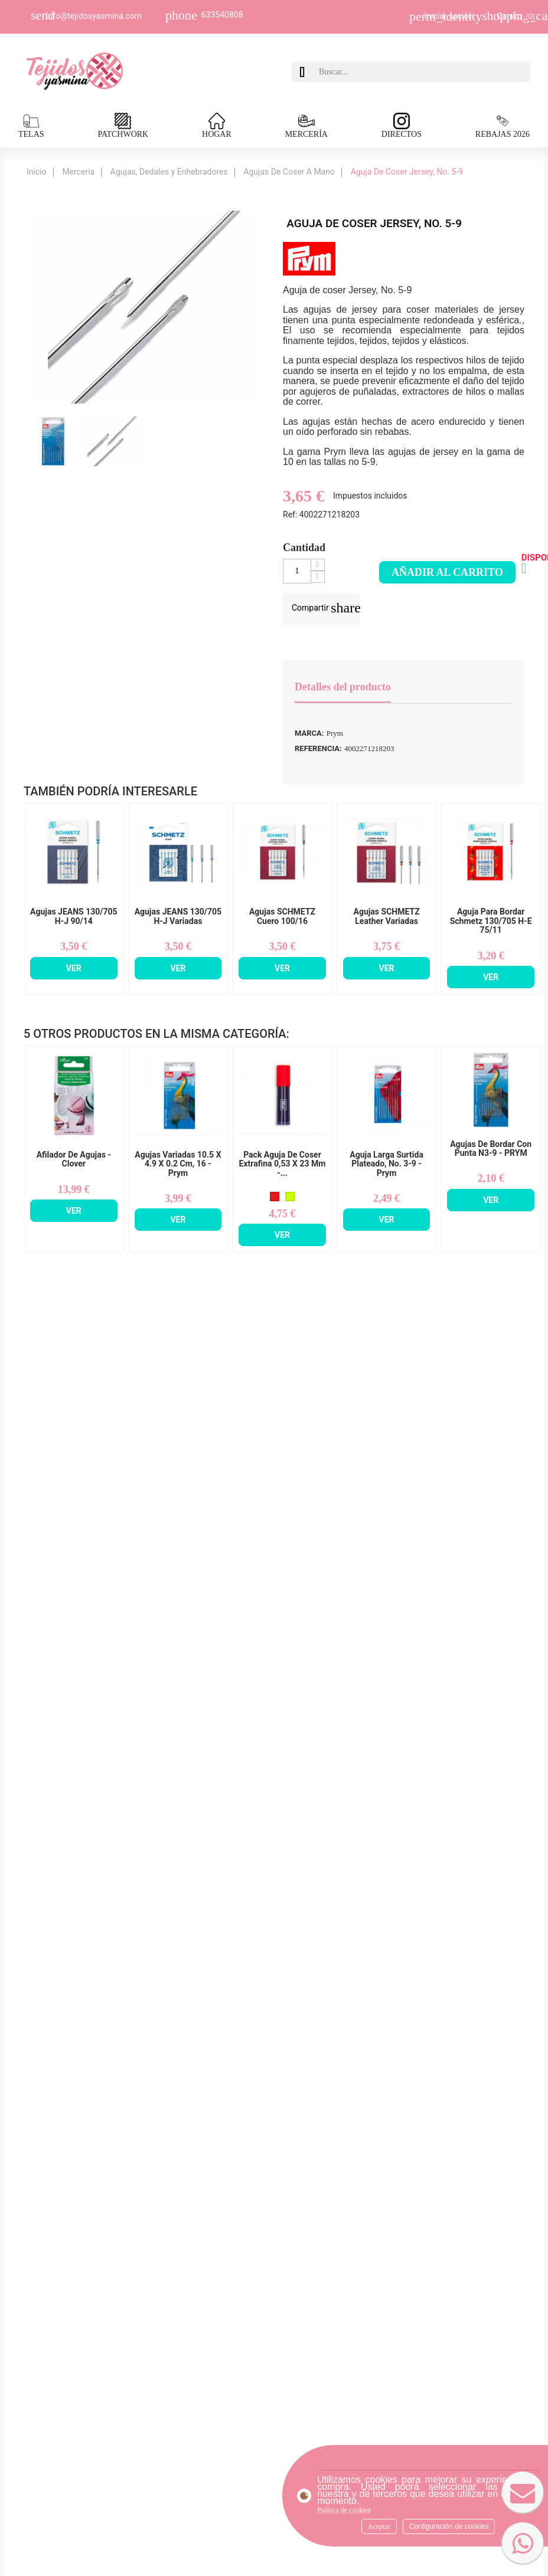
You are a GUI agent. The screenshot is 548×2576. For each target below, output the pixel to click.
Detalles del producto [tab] (343, 687)
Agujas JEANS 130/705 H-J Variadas (178, 916)
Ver (73, 968)
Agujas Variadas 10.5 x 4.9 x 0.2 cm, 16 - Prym (178, 1164)
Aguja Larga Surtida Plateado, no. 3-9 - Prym (386, 1164)
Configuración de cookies (449, 2526)
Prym (335, 733)
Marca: (309, 733)
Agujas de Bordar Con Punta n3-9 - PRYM (490, 1149)
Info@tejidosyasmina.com (94, 16)
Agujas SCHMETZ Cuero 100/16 (282, 916)
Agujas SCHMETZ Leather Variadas (386, 916)
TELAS (31, 126)
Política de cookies (344, 2510)
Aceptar (379, 2526)
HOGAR (216, 126)
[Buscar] (421, 72)
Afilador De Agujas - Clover (74, 1159)
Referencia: (318, 748)
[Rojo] (274, 1196)
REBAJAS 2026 (502, 126)
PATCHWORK (122, 126)
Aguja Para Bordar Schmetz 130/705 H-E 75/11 (491, 921)
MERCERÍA (306, 126)
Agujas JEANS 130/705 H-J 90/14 (74, 916)
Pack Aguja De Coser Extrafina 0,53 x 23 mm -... (282, 1164)
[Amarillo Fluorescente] (290, 1196)
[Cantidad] (297, 571)
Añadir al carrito (447, 572)
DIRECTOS (401, 126)
